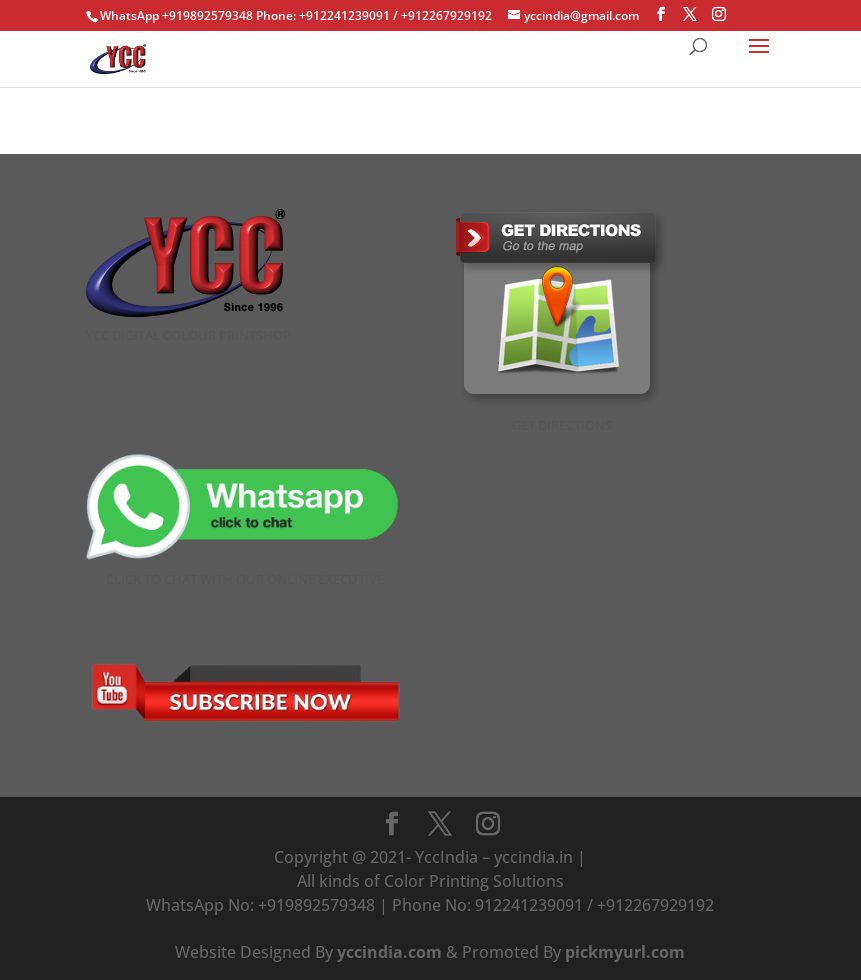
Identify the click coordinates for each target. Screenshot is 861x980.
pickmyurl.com (625, 952)
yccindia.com (389, 952)
